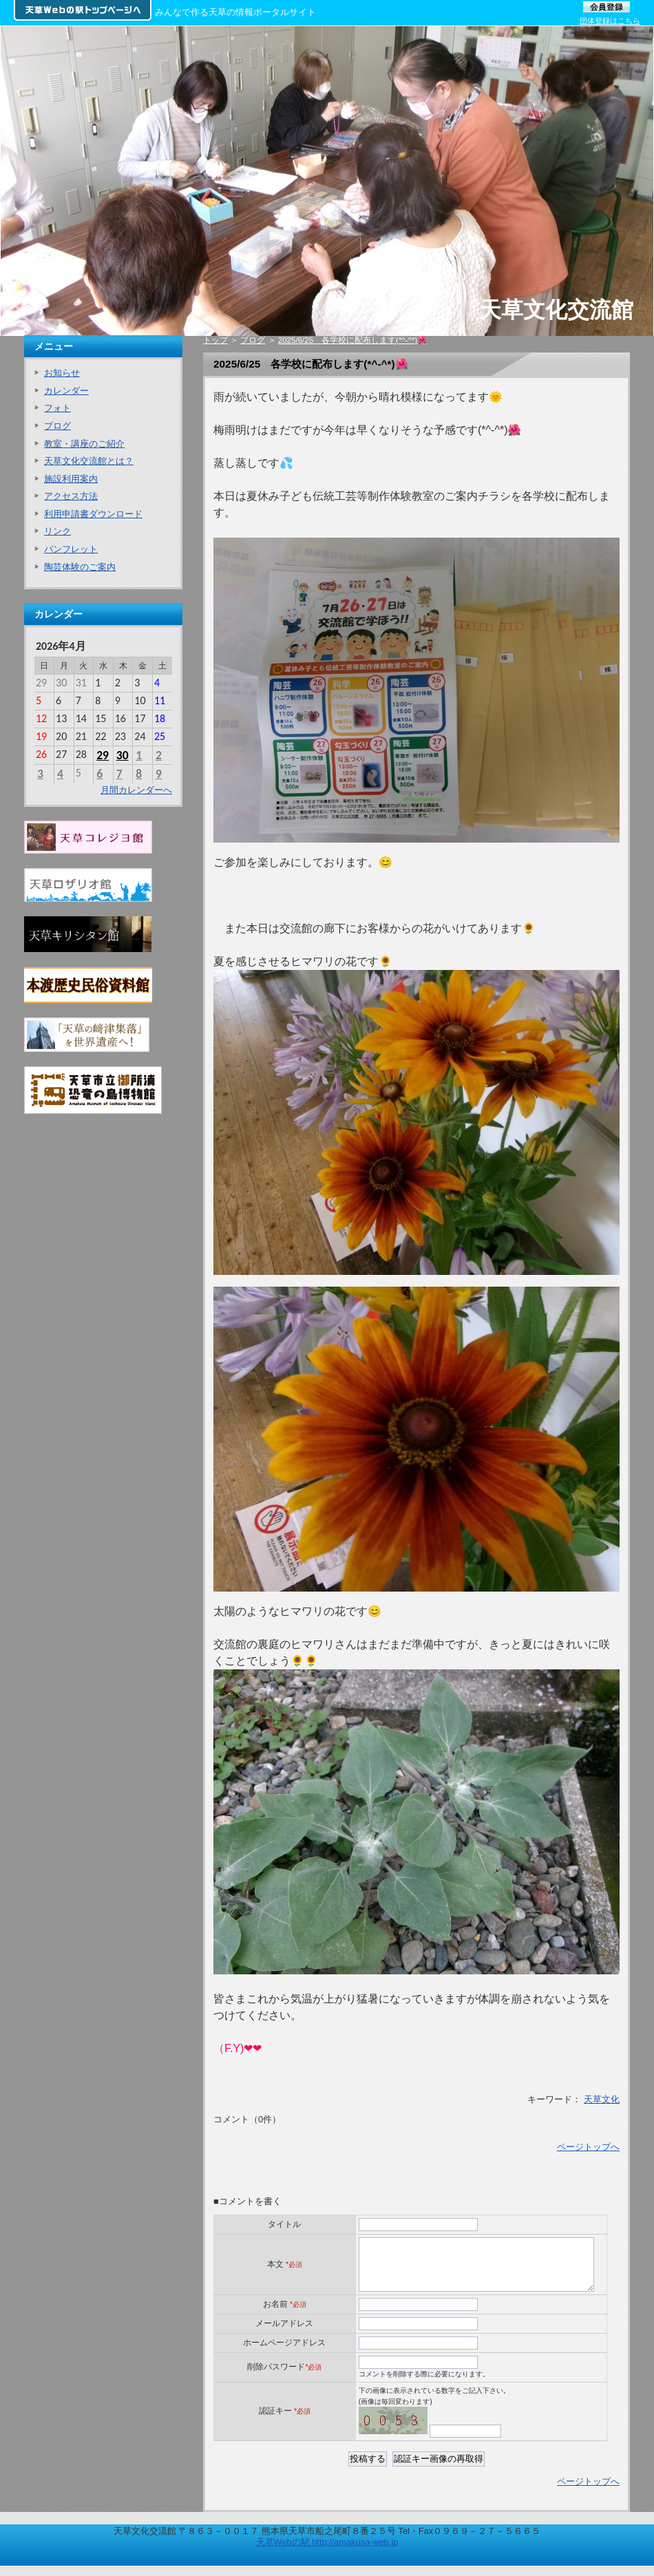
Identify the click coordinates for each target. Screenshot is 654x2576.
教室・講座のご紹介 (84, 444)
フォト (57, 408)
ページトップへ (588, 2147)
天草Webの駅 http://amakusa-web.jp (327, 2552)
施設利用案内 (71, 479)
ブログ (252, 340)
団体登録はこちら (610, 21)
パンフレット (71, 549)
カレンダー (66, 391)
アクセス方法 (71, 496)
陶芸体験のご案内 (80, 567)
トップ (215, 340)
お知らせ (62, 373)
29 (102, 755)
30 (122, 755)
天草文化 (602, 2099)
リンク (57, 531)
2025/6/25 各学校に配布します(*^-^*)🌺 (353, 340)
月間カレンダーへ (136, 790)
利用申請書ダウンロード (93, 514)
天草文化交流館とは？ (89, 461)
